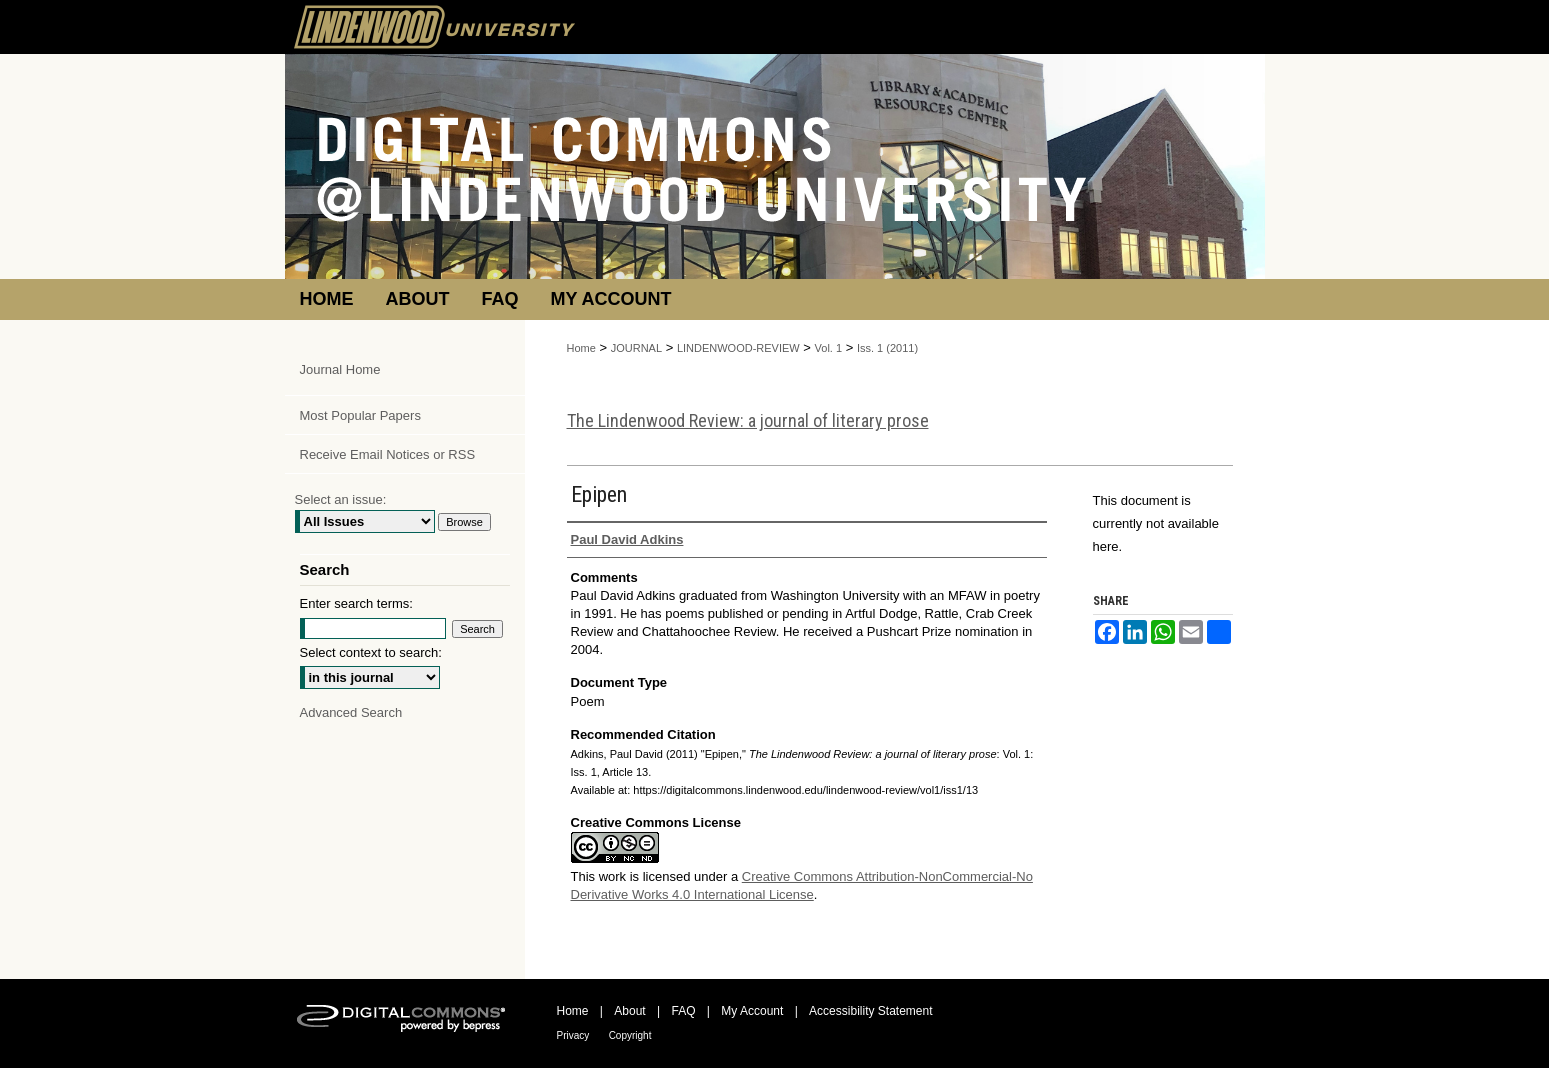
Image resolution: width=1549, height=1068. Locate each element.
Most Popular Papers (360, 415)
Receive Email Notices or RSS (388, 454)
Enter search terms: (356, 603)
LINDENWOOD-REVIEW (738, 348)
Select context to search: (371, 652)
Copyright (630, 1035)
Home (581, 348)
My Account (752, 1011)
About (629, 1011)
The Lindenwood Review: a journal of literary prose (748, 420)
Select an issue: (341, 499)
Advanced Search (351, 712)
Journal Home (340, 369)
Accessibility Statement (870, 1011)
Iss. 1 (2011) (887, 348)
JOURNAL (636, 348)
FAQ (683, 1011)
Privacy (573, 1035)
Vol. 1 (829, 348)
